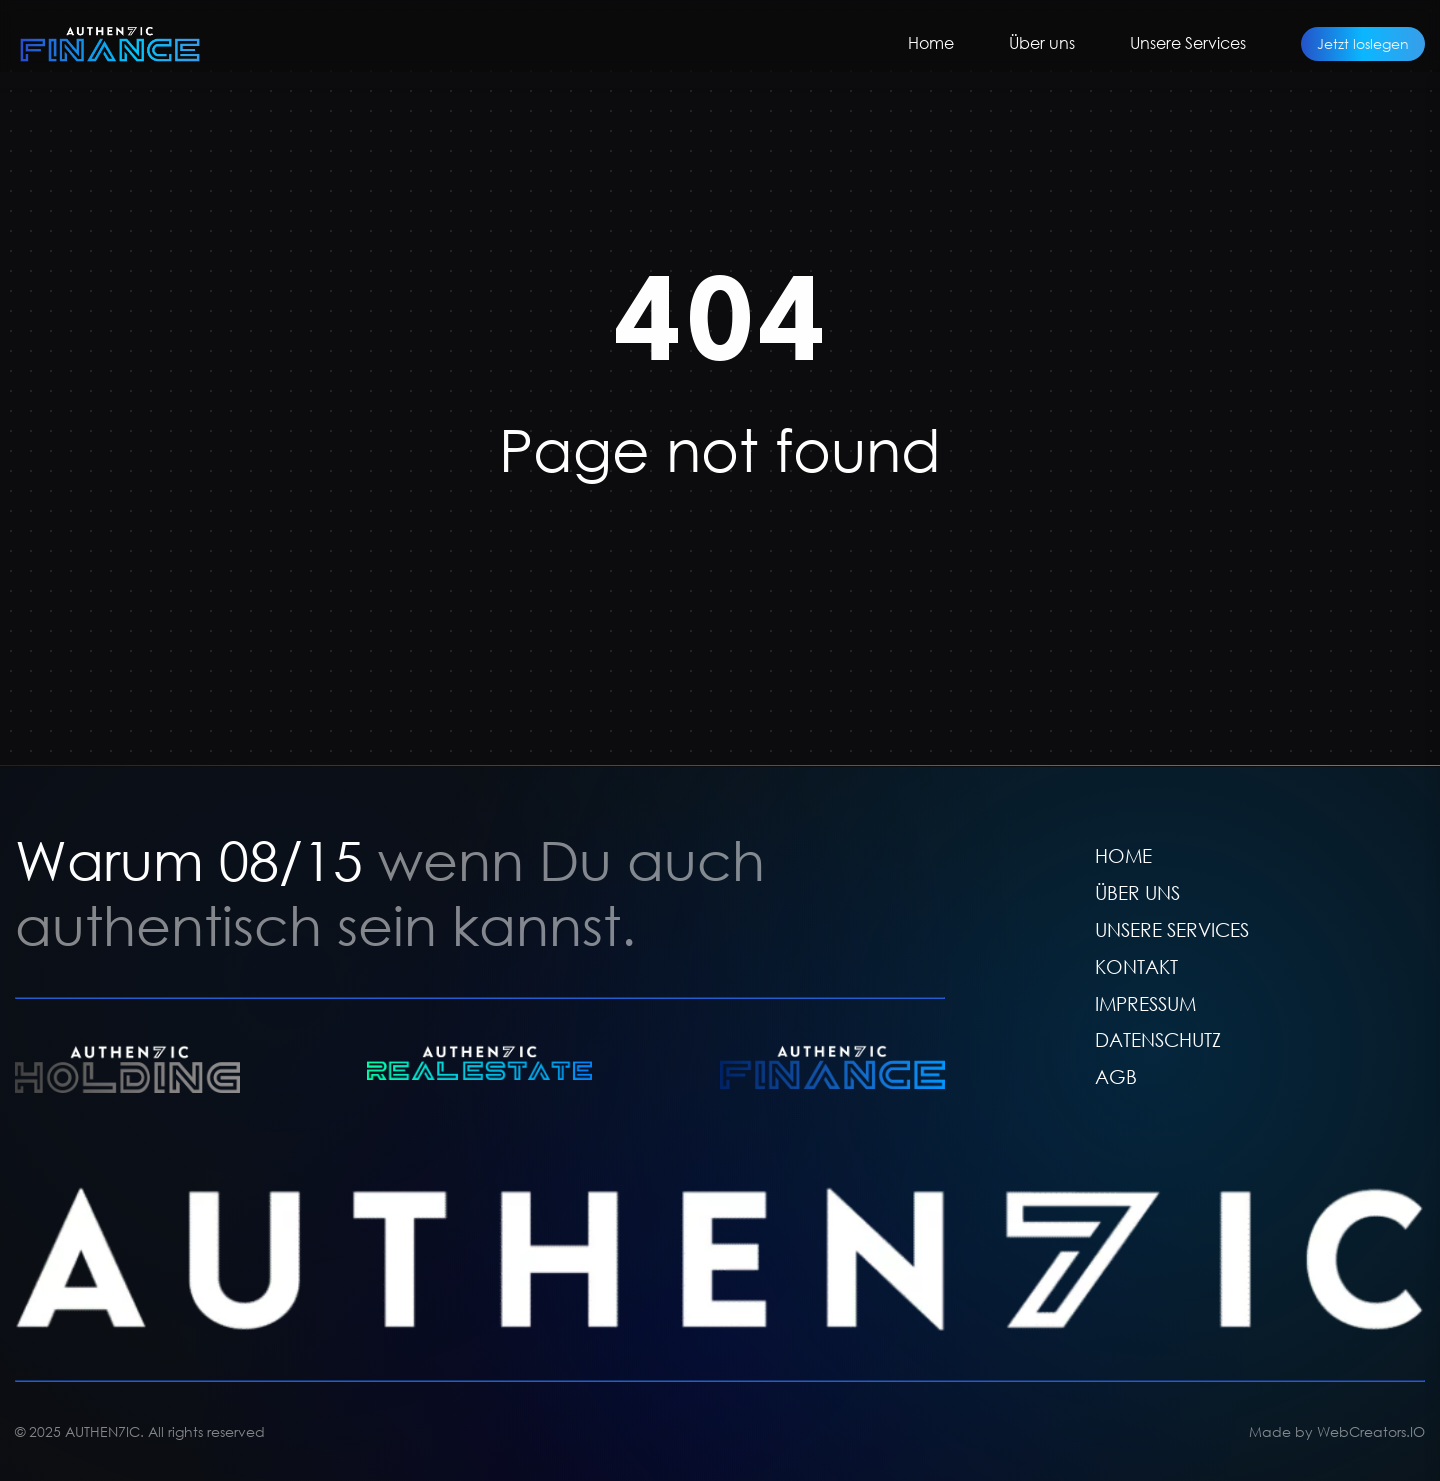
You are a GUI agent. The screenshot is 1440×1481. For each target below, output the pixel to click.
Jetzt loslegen (1363, 43)
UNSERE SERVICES (1172, 928)
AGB (1116, 1076)
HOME (1123, 855)
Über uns (1042, 43)
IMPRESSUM (1145, 1002)
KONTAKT (1136, 965)
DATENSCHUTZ (1158, 1039)
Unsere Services (1188, 43)
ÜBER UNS (1137, 891)
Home (931, 43)
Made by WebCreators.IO (1337, 1431)
